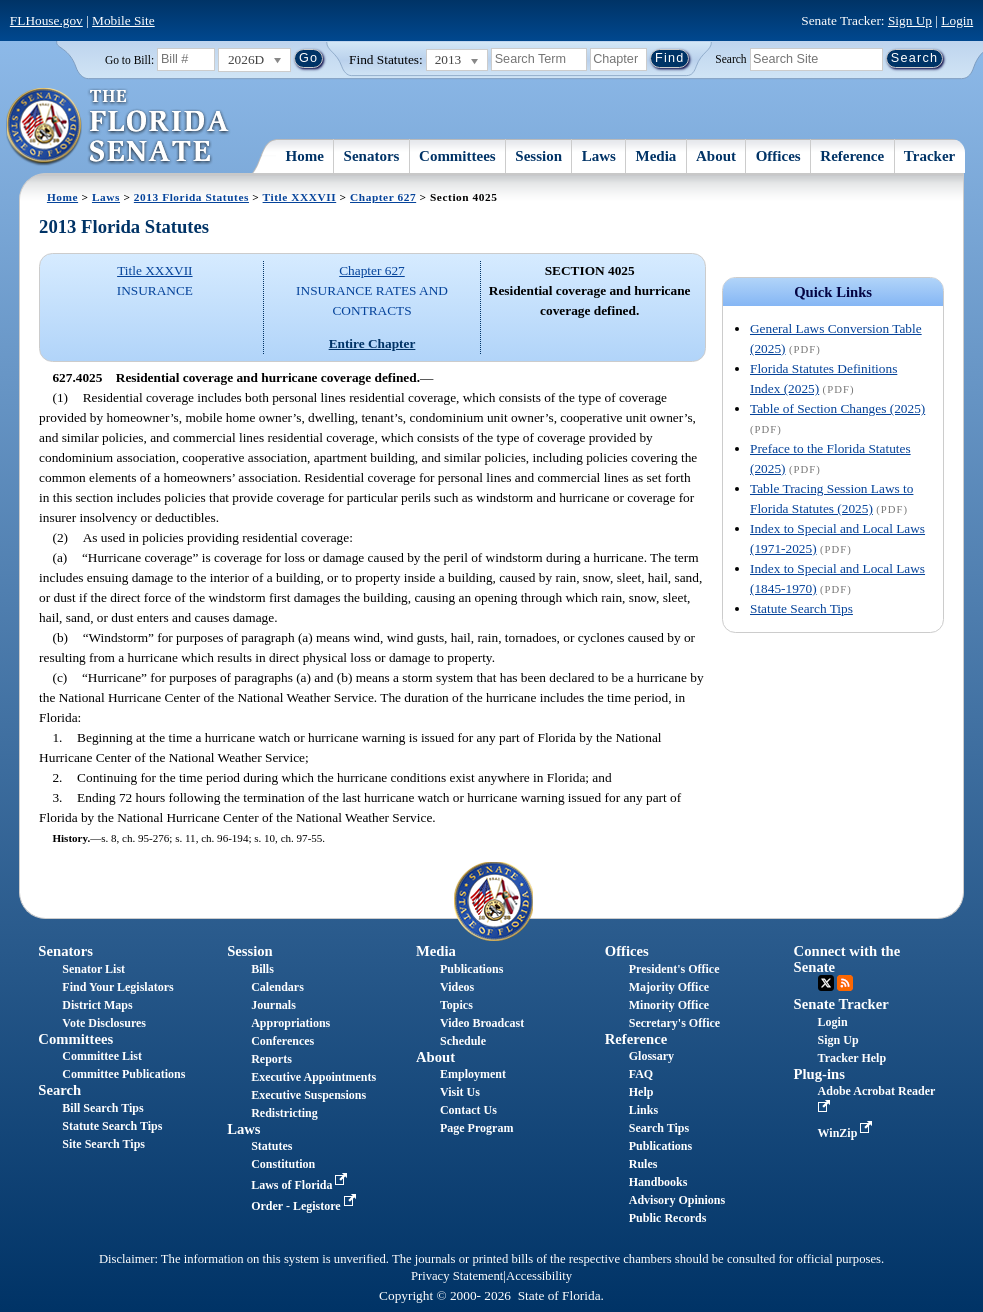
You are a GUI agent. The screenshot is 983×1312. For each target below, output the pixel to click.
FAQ (641, 1074)
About (716, 156)
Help (641, 1092)
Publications (471, 969)
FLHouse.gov (46, 20)
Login (957, 20)
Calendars (277, 987)
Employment (473, 1074)
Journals (273, 1005)
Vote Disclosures (104, 1023)
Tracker (929, 156)
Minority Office (669, 1005)
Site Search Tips (103, 1144)
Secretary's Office (674, 1023)
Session (538, 156)
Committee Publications (123, 1074)
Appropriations (290, 1023)
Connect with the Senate (847, 958)
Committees (457, 156)
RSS (845, 983)
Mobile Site (123, 20)
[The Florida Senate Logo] (118, 127)
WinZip (847, 1133)
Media (656, 156)
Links (643, 1110)
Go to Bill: (129, 60)
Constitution (283, 1164)
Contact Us (468, 1110)
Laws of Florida (301, 1185)
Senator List (93, 969)
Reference (852, 156)
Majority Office (669, 987)
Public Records (668, 1218)
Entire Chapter (372, 343)
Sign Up (910, 20)
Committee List (102, 1056)
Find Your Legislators (117, 987)
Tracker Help (852, 1058)
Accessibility (539, 1276)
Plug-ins (819, 1074)
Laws (599, 156)
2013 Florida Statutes (191, 197)
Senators (372, 156)
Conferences (282, 1041)
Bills (262, 969)
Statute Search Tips (801, 608)
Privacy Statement (457, 1276)
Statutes (271, 1146)
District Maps (97, 1005)
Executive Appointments (313, 1077)
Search (730, 58)
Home (305, 156)
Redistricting (284, 1113)
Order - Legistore (305, 1206)
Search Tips (659, 1128)
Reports (271, 1059)
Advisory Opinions (677, 1200)
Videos (457, 987)
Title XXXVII (300, 197)
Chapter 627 (383, 197)
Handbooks (658, 1182)
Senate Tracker (841, 1004)
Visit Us (460, 1092)
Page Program (476, 1128)
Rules (643, 1164)
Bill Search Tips (102, 1108)
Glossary (651, 1056)
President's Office (674, 969)
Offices (778, 156)
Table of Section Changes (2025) (837, 408)
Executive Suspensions (308, 1095)
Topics (456, 1005)
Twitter (826, 983)
